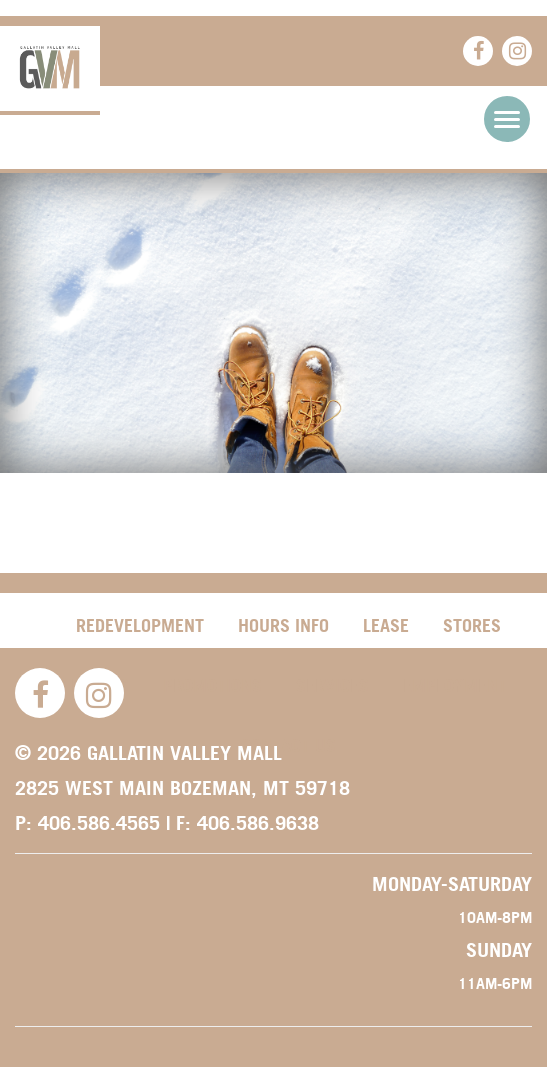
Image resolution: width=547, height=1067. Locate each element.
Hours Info (283, 625)
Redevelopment (140, 625)
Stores (472, 625)
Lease (386, 625)
